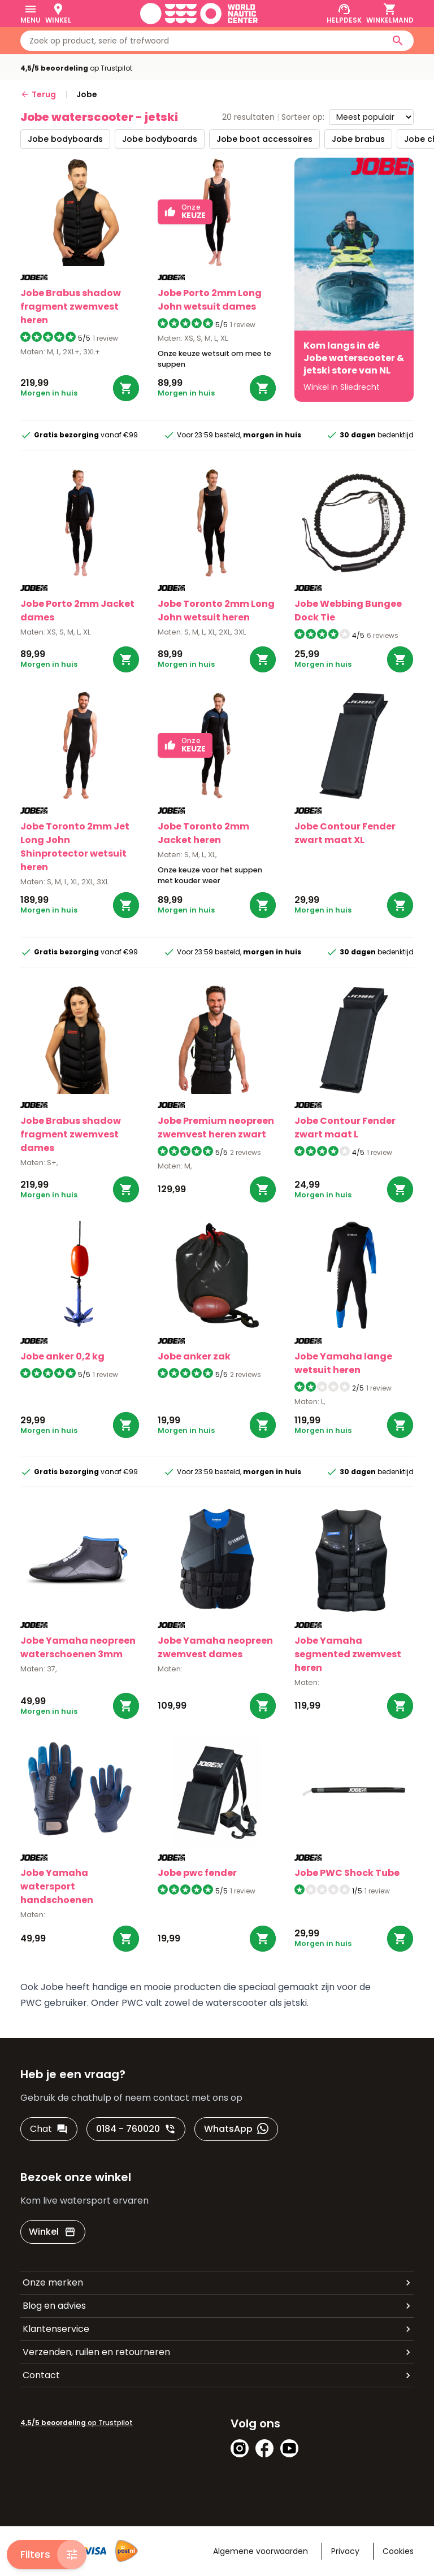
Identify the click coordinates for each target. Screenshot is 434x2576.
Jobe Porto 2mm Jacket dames (77, 610)
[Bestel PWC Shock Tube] (400, 1938)
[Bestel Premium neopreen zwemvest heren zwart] (262, 1189)
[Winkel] (58, 13)
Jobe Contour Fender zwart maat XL (345, 833)
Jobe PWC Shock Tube (347, 1872)
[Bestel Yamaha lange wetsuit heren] (400, 1425)
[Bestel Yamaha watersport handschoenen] (126, 1938)
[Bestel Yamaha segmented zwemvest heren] (400, 1705)
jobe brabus (358, 139)
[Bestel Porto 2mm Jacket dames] (126, 659)
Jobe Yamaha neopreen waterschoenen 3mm (78, 1647)
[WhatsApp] (236, 2129)
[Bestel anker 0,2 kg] (126, 1425)
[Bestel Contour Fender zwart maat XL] (400, 905)
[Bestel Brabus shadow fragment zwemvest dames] (126, 1189)
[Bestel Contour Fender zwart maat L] (400, 1189)
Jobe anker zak (194, 1356)
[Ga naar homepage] (199, 13)
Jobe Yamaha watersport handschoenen (56, 1886)
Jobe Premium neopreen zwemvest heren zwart (216, 1127)
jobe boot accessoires (264, 139)
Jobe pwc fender (197, 1872)
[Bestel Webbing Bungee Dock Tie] (400, 659)
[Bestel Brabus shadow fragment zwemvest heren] (126, 388)
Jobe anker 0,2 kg (62, 1356)
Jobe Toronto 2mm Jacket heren (203, 833)
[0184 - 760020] (135, 2129)
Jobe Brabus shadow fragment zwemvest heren (70, 306)
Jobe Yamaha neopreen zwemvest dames (215, 1647)
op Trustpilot (76, 68)
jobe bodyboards (65, 139)
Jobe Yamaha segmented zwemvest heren (347, 1654)
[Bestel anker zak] (262, 1425)
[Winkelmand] (390, 13)
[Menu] (30, 13)
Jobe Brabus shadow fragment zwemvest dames (70, 1134)
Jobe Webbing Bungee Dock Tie (348, 610)
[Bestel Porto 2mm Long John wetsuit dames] (262, 388)
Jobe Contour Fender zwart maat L (345, 1127)
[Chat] (48, 2129)
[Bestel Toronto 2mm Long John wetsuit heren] (262, 659)
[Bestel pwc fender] (262, 1938)
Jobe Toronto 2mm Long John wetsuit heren (216, 610)
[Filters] (46, 2554)
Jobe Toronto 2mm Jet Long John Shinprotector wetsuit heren (74, 847)
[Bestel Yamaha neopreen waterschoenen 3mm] (126, 1705)
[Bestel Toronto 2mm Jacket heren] (262, 905)
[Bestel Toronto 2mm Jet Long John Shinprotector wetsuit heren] (126, 905)
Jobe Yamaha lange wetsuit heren (343, 1363)
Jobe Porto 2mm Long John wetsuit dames (210, 299)
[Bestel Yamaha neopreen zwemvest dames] (262, 1705)
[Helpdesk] (344, 13)
